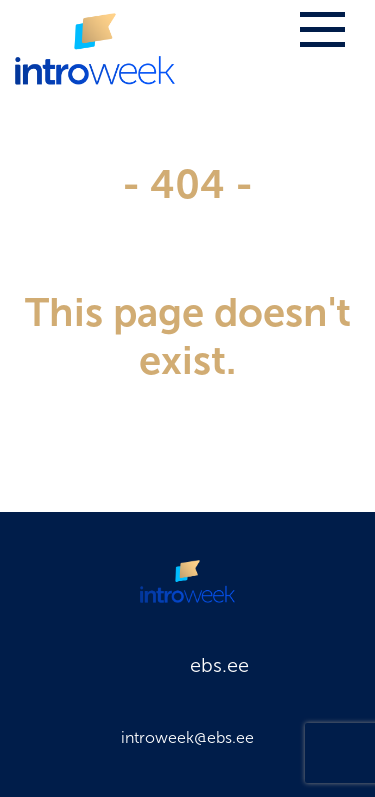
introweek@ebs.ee (187, 737)
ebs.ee (219, 665)
